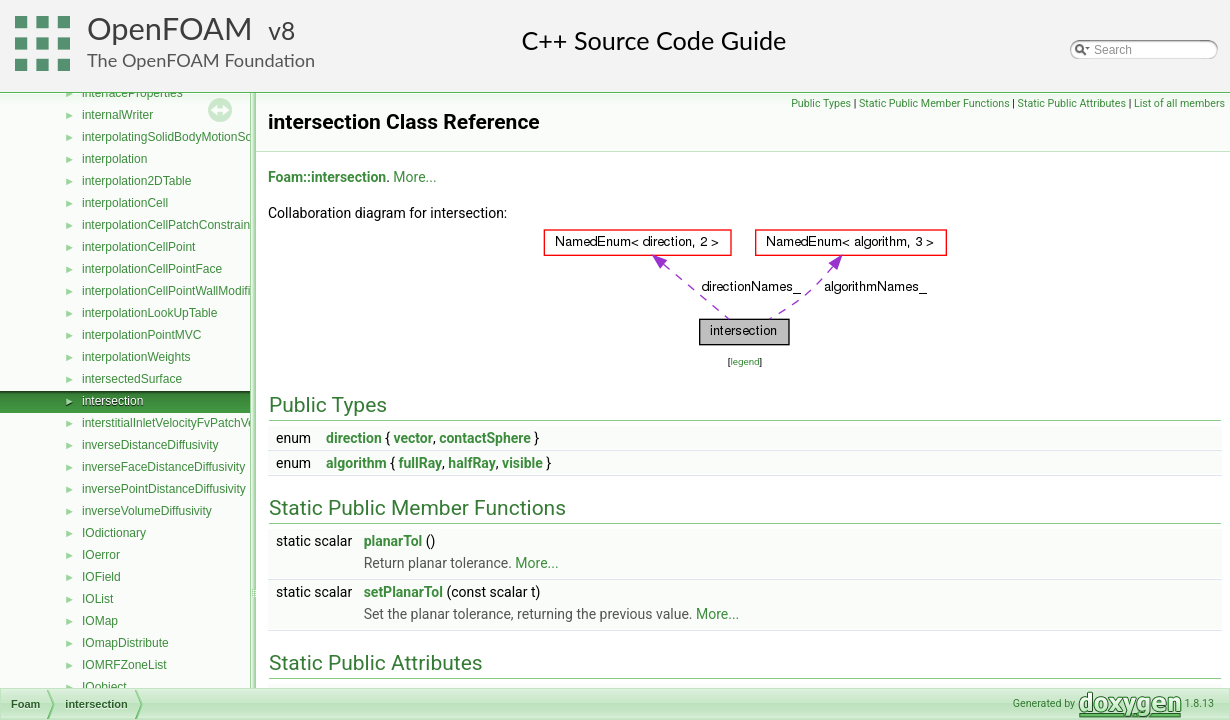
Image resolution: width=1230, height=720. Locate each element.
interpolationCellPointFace (152, 269)
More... (414, 177)
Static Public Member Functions (934, 103)
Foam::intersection (327, 177)
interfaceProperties (132, 93)
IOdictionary (114, 533)
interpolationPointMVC (141, 335)
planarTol (393, 541)
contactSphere (485, 438)
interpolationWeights (136, 357)
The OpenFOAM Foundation (201, 60)
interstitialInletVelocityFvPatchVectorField (191, 423)
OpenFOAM (170, 28)
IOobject (104, 687)
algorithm (356, 463)
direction (354, 438)
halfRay (471, 463)
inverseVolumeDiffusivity (147, 511)
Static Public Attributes (1072, 103)
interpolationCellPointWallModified (173, 291)
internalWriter (117, 115)
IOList (97, 599)
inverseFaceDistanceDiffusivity (163, 467)
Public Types (821, 103)
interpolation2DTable (136, 181)
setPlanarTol (403, 592)
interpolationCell (125, 203)
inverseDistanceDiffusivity (150, 445)
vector (412, 438)
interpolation (114, 159)
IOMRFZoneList (124, 665)
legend (744, 361)
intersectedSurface (132, 379)
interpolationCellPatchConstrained (172, 225)
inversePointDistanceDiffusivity (164, 489)
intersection (112, 401)
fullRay (420, 463)
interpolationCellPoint (138, 247)
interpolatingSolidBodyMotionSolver (176, 137)
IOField (101, 577)
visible (522, 463)
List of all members (1179, 103)
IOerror (101, 555)
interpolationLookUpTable (149, 313)
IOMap (100, 621)
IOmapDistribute (125, 643)
